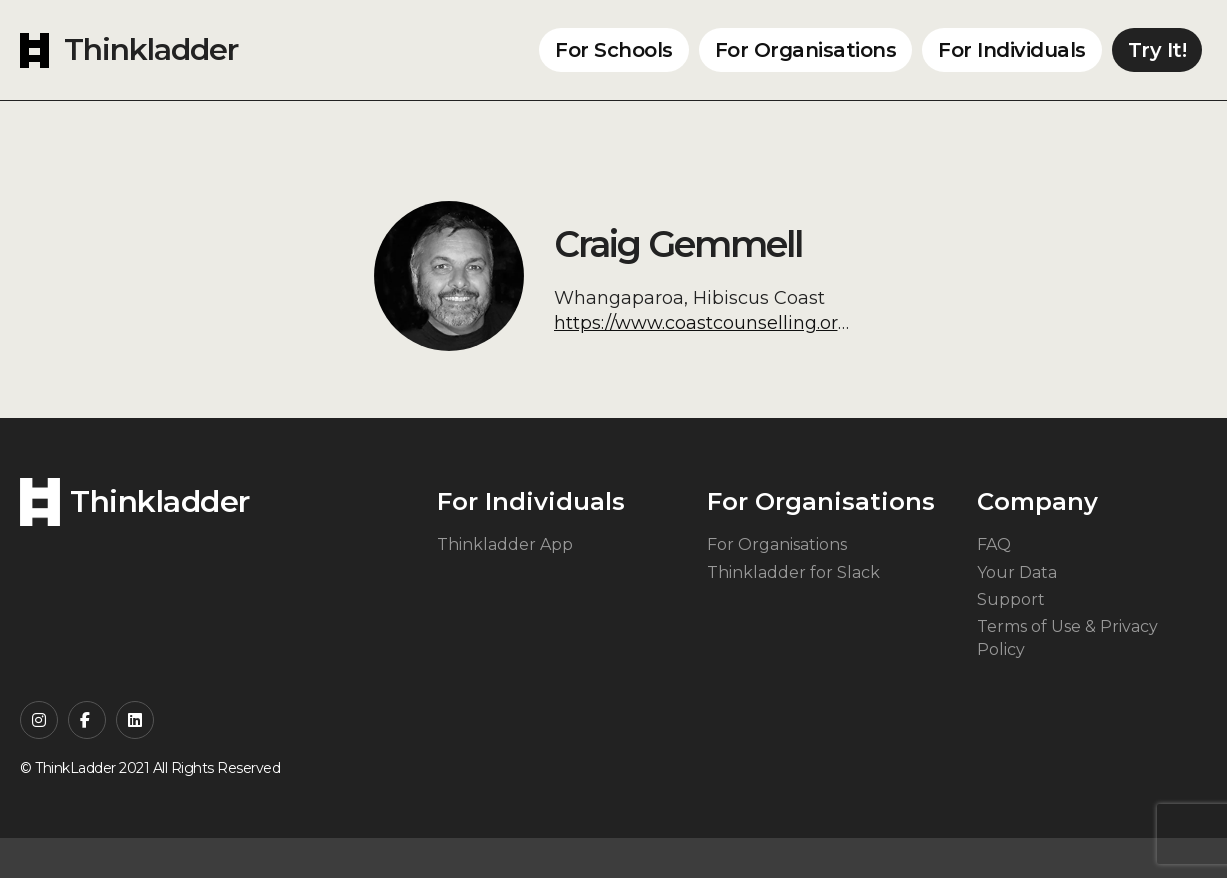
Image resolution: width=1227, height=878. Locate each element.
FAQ (994, 544)
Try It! (1157, 50)
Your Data (1017, 572)
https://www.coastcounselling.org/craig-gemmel (768, 323)
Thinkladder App (505, 544)
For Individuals (1012, 50)
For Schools (614, 50)
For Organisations (806, 50)
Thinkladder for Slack (793, 572)
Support (1011, 599)
